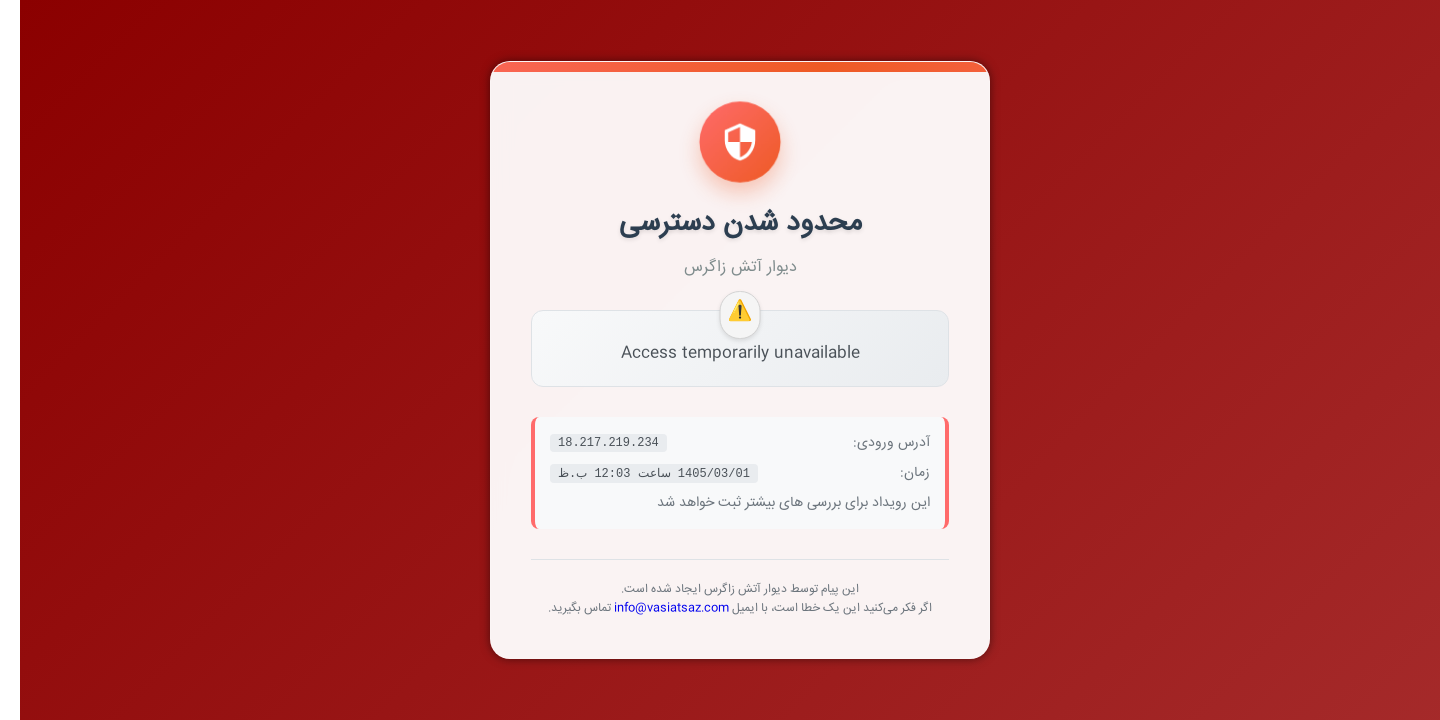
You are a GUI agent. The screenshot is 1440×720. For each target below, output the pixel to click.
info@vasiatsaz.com (651, 608)
